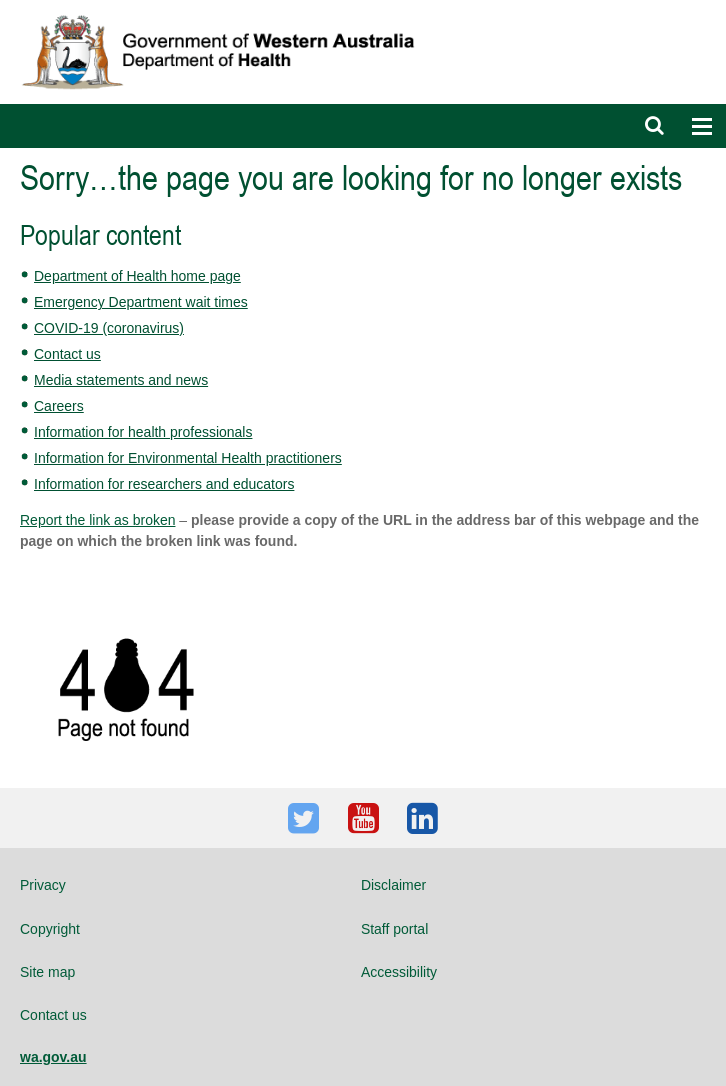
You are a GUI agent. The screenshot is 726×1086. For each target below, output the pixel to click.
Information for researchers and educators (164, 484)
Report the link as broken (97, 520)
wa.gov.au (53, 1057)
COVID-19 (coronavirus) (109, 328)
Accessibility (399, 972)
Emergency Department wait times (141, 302)
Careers (59, 406)
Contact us (67, 354)
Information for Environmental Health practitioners (188, 458)
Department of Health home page (137, 276)
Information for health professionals (143, 432)
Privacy (43, 885)
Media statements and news (121, 380)
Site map (47, 972)
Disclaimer (393, 885)
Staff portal (394, 929)
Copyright (50, 929)
